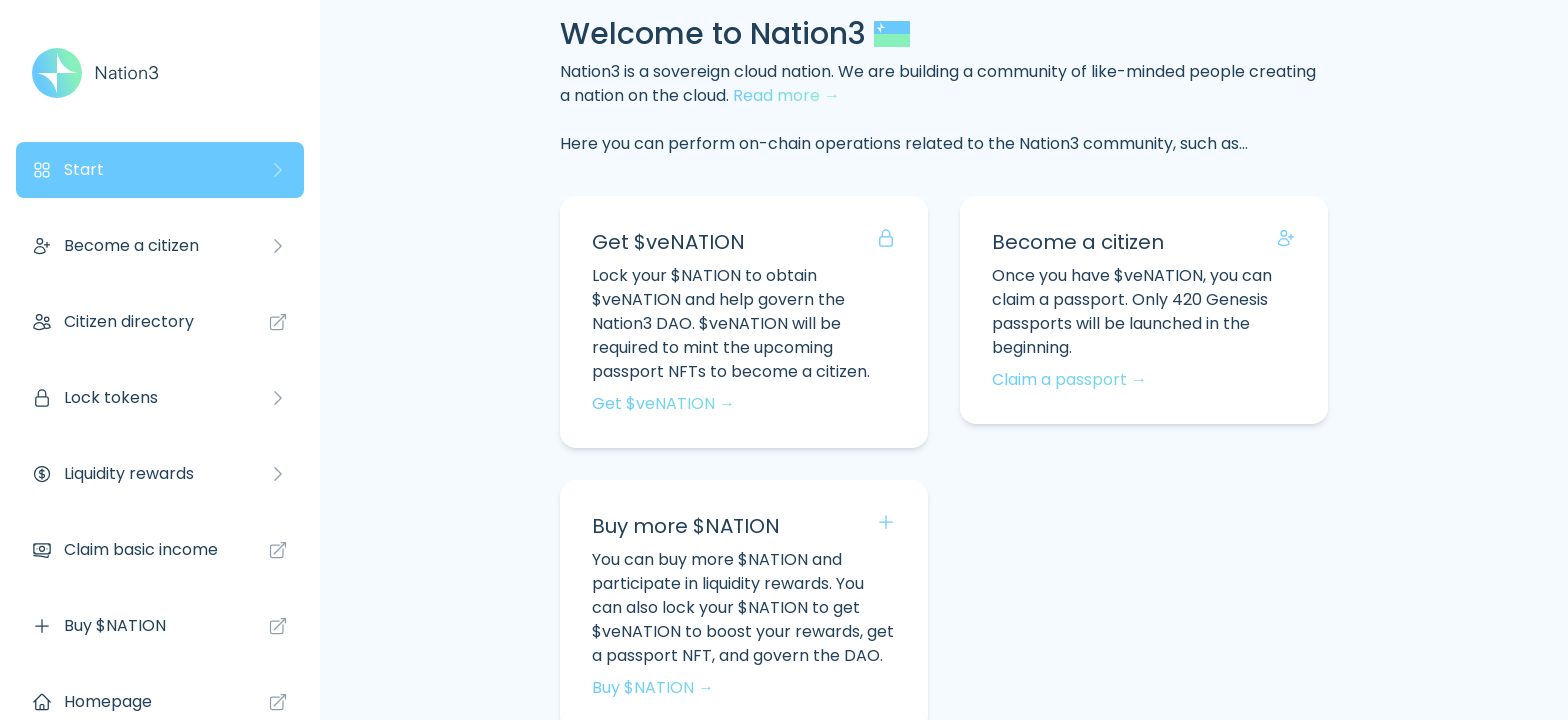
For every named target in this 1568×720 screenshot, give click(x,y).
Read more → (786, 95)
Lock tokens (160, 397)
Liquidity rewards (160, 473)
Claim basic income (160, 549)
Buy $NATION (160, 625)
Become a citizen (160, 245)
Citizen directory (160, 321)
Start (160, 169)
